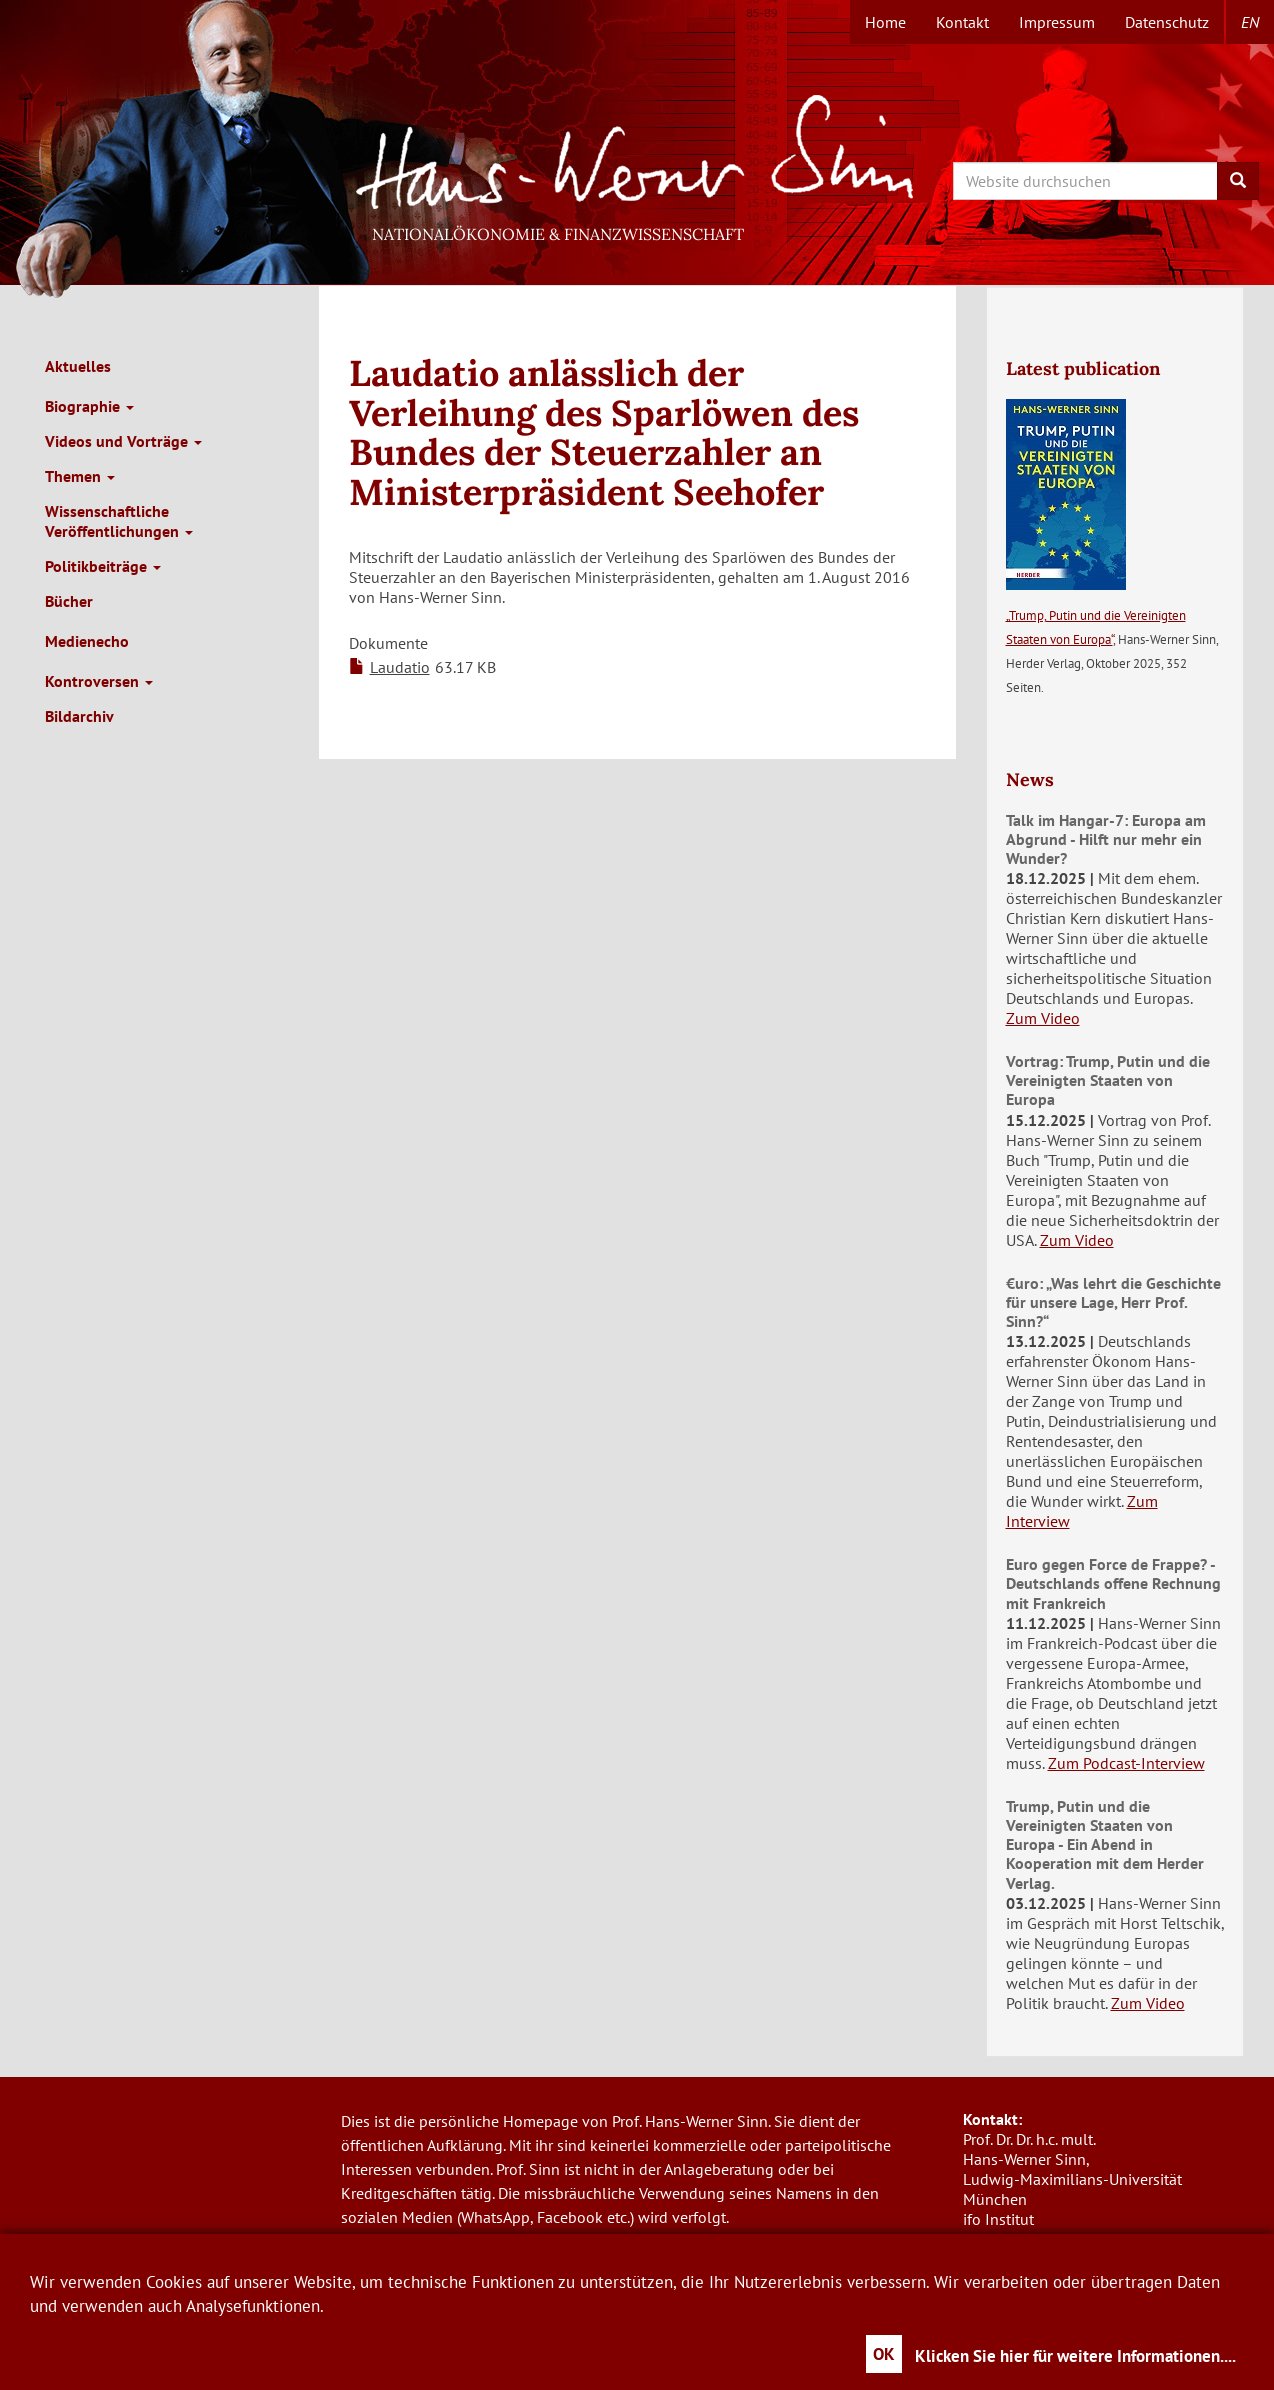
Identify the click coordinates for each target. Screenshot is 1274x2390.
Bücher (69, 601)
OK (884, 2354)
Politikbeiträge (103, 566)
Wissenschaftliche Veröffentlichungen (119, 521)
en (1250, 22)
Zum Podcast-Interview (1126, 1763)
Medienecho (87, 641)
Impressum (1057, 22)
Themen (80, 476)
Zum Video (1043, 1018)
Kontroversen (99, 681)
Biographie (89, 406)
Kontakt (962, 22)
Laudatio (400, 667)
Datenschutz (1167, 22)
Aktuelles (78, 366)
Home (885, 22)
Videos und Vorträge (123, 441)
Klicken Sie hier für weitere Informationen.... (1075, 2356)
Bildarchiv (79, 716)
